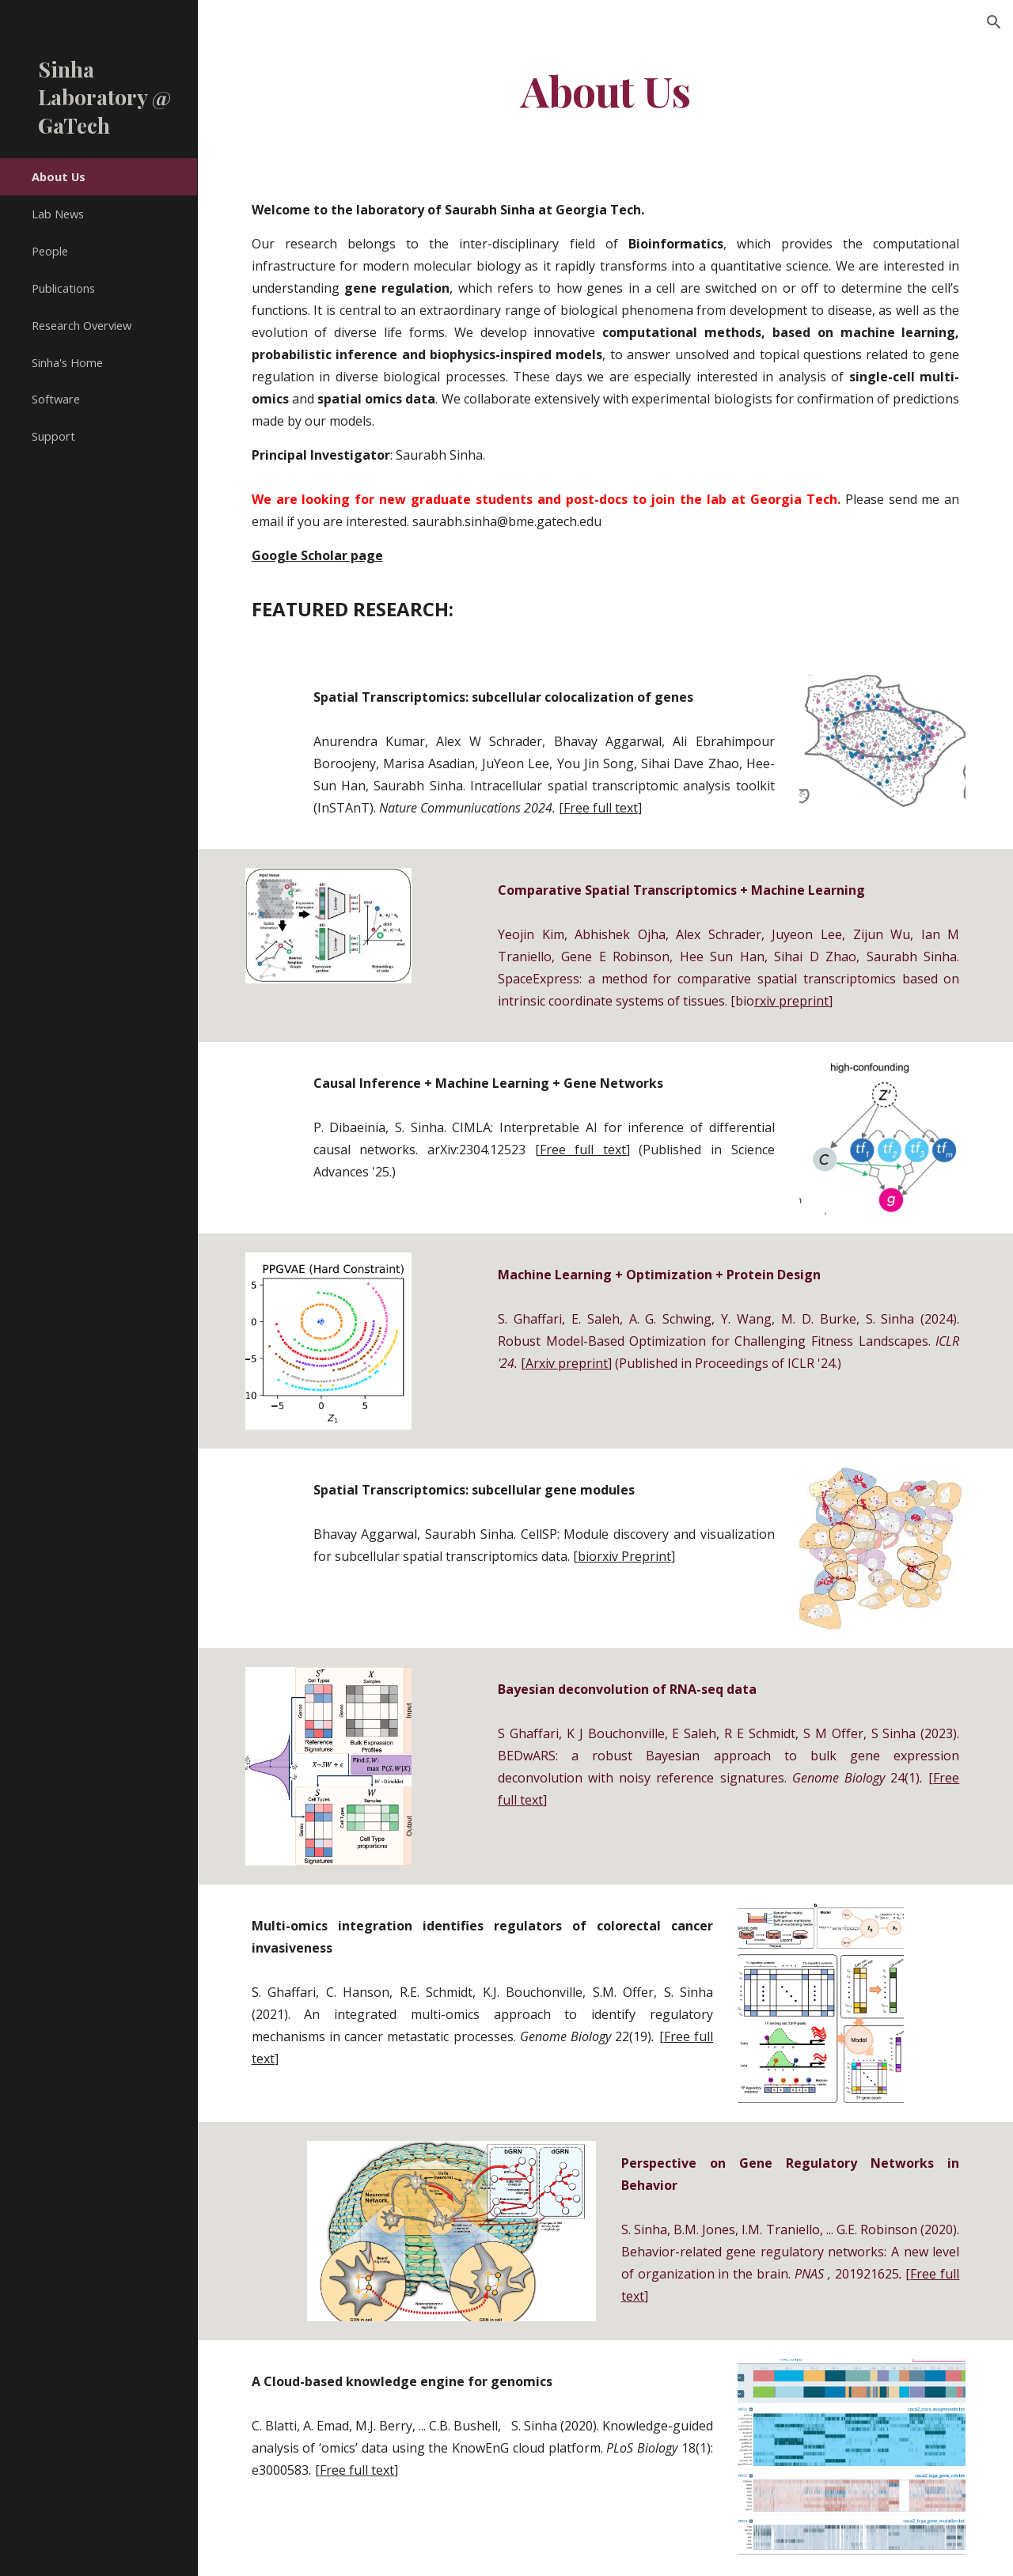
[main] (605, 89)
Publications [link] (63, 288)
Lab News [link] (58, 214)
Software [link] (56, 399)
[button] (994, 22)
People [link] (50, 251)
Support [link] (53, 436)
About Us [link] (58, 176)
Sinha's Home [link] (67, 362)
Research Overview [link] (81, 325)
